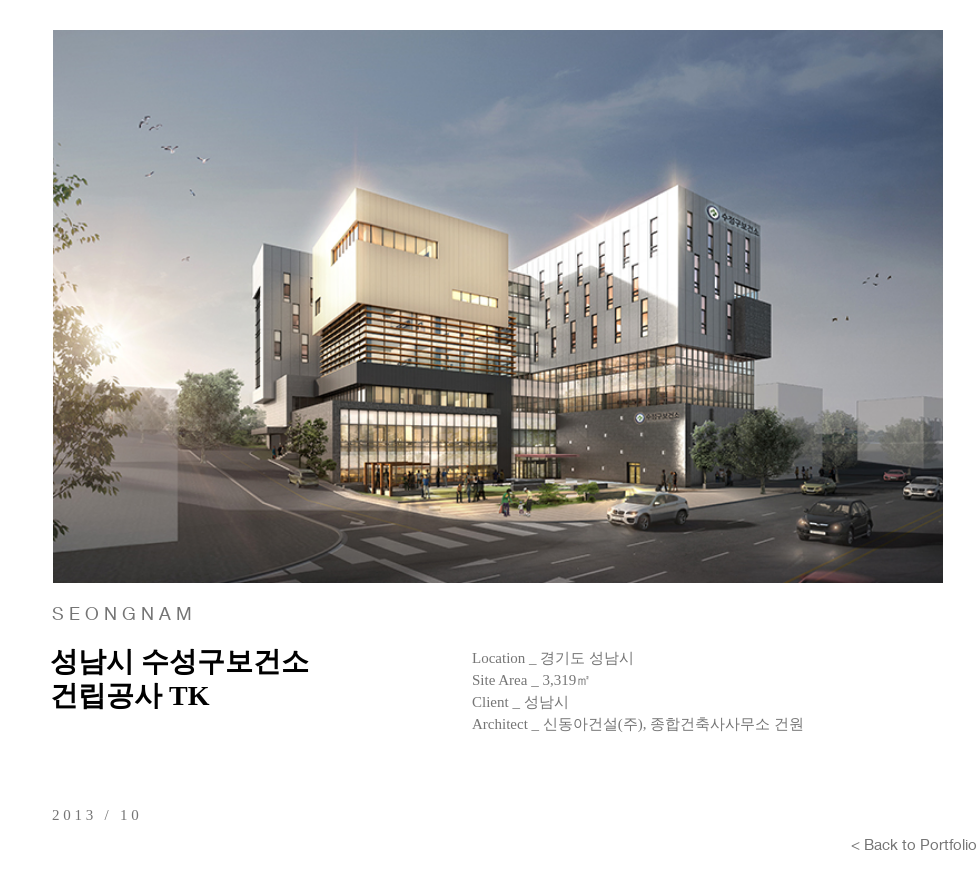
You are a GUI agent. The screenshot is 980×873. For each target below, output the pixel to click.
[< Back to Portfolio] (914, 844)
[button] (498, 306)
